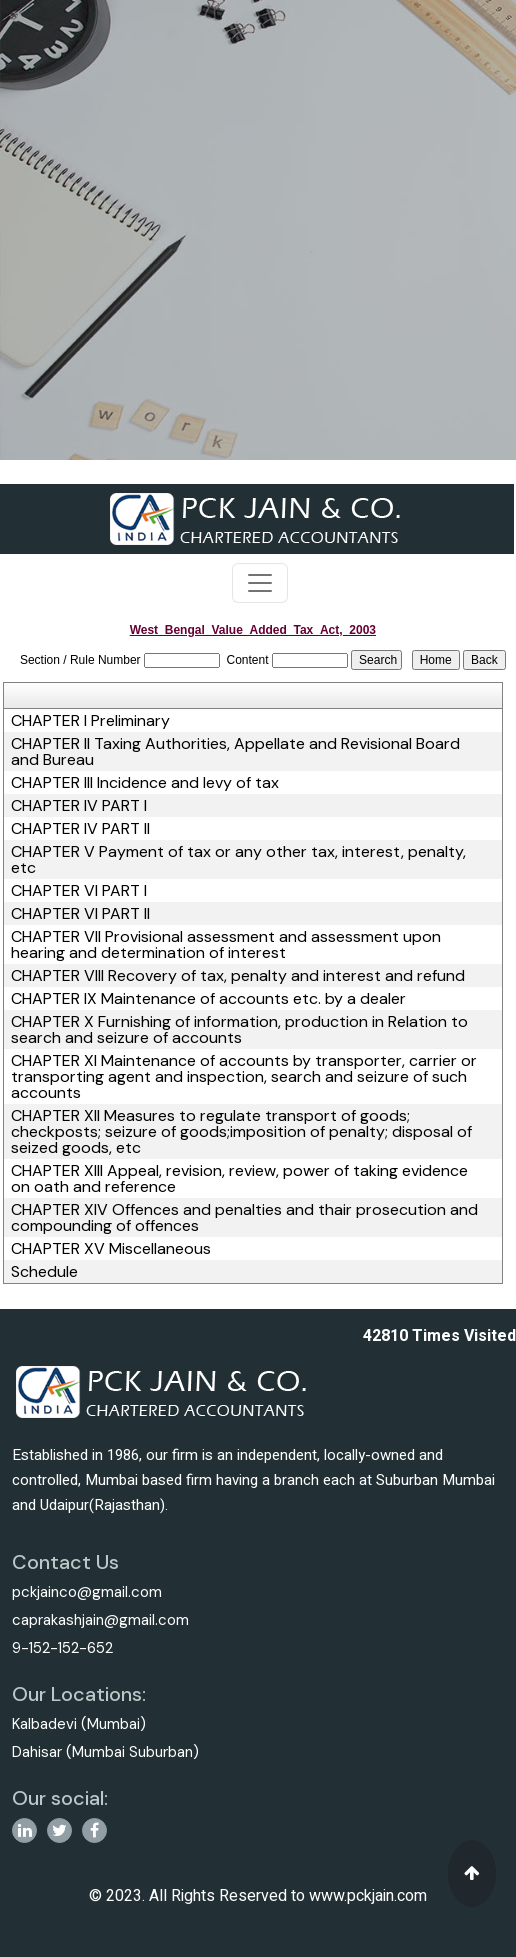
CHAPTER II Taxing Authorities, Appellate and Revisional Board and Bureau (235, 752)
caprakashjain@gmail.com (100, 1620)
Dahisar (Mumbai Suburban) (105, 1752)
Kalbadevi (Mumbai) (79, 1724)
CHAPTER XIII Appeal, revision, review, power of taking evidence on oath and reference (239, 1179)
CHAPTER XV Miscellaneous (111, 1249)
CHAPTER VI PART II (80, 914)
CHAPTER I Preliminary (90, 721)
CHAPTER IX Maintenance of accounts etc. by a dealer (208, 999)
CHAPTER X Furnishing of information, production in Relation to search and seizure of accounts (239, 1030)
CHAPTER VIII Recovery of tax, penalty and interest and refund (238, 976)
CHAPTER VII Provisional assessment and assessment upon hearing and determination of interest (226, 945)
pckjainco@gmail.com (87, 1592)
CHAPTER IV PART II (80, 829)
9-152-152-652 (62, 1648)
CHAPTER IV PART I (79, 806)
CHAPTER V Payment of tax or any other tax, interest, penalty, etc (238, 860)
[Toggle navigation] (260, 583)
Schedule (44, 1272)
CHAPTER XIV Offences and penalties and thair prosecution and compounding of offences (244, 1218)
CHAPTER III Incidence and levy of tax (145, 783)
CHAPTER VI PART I (79, 891)
